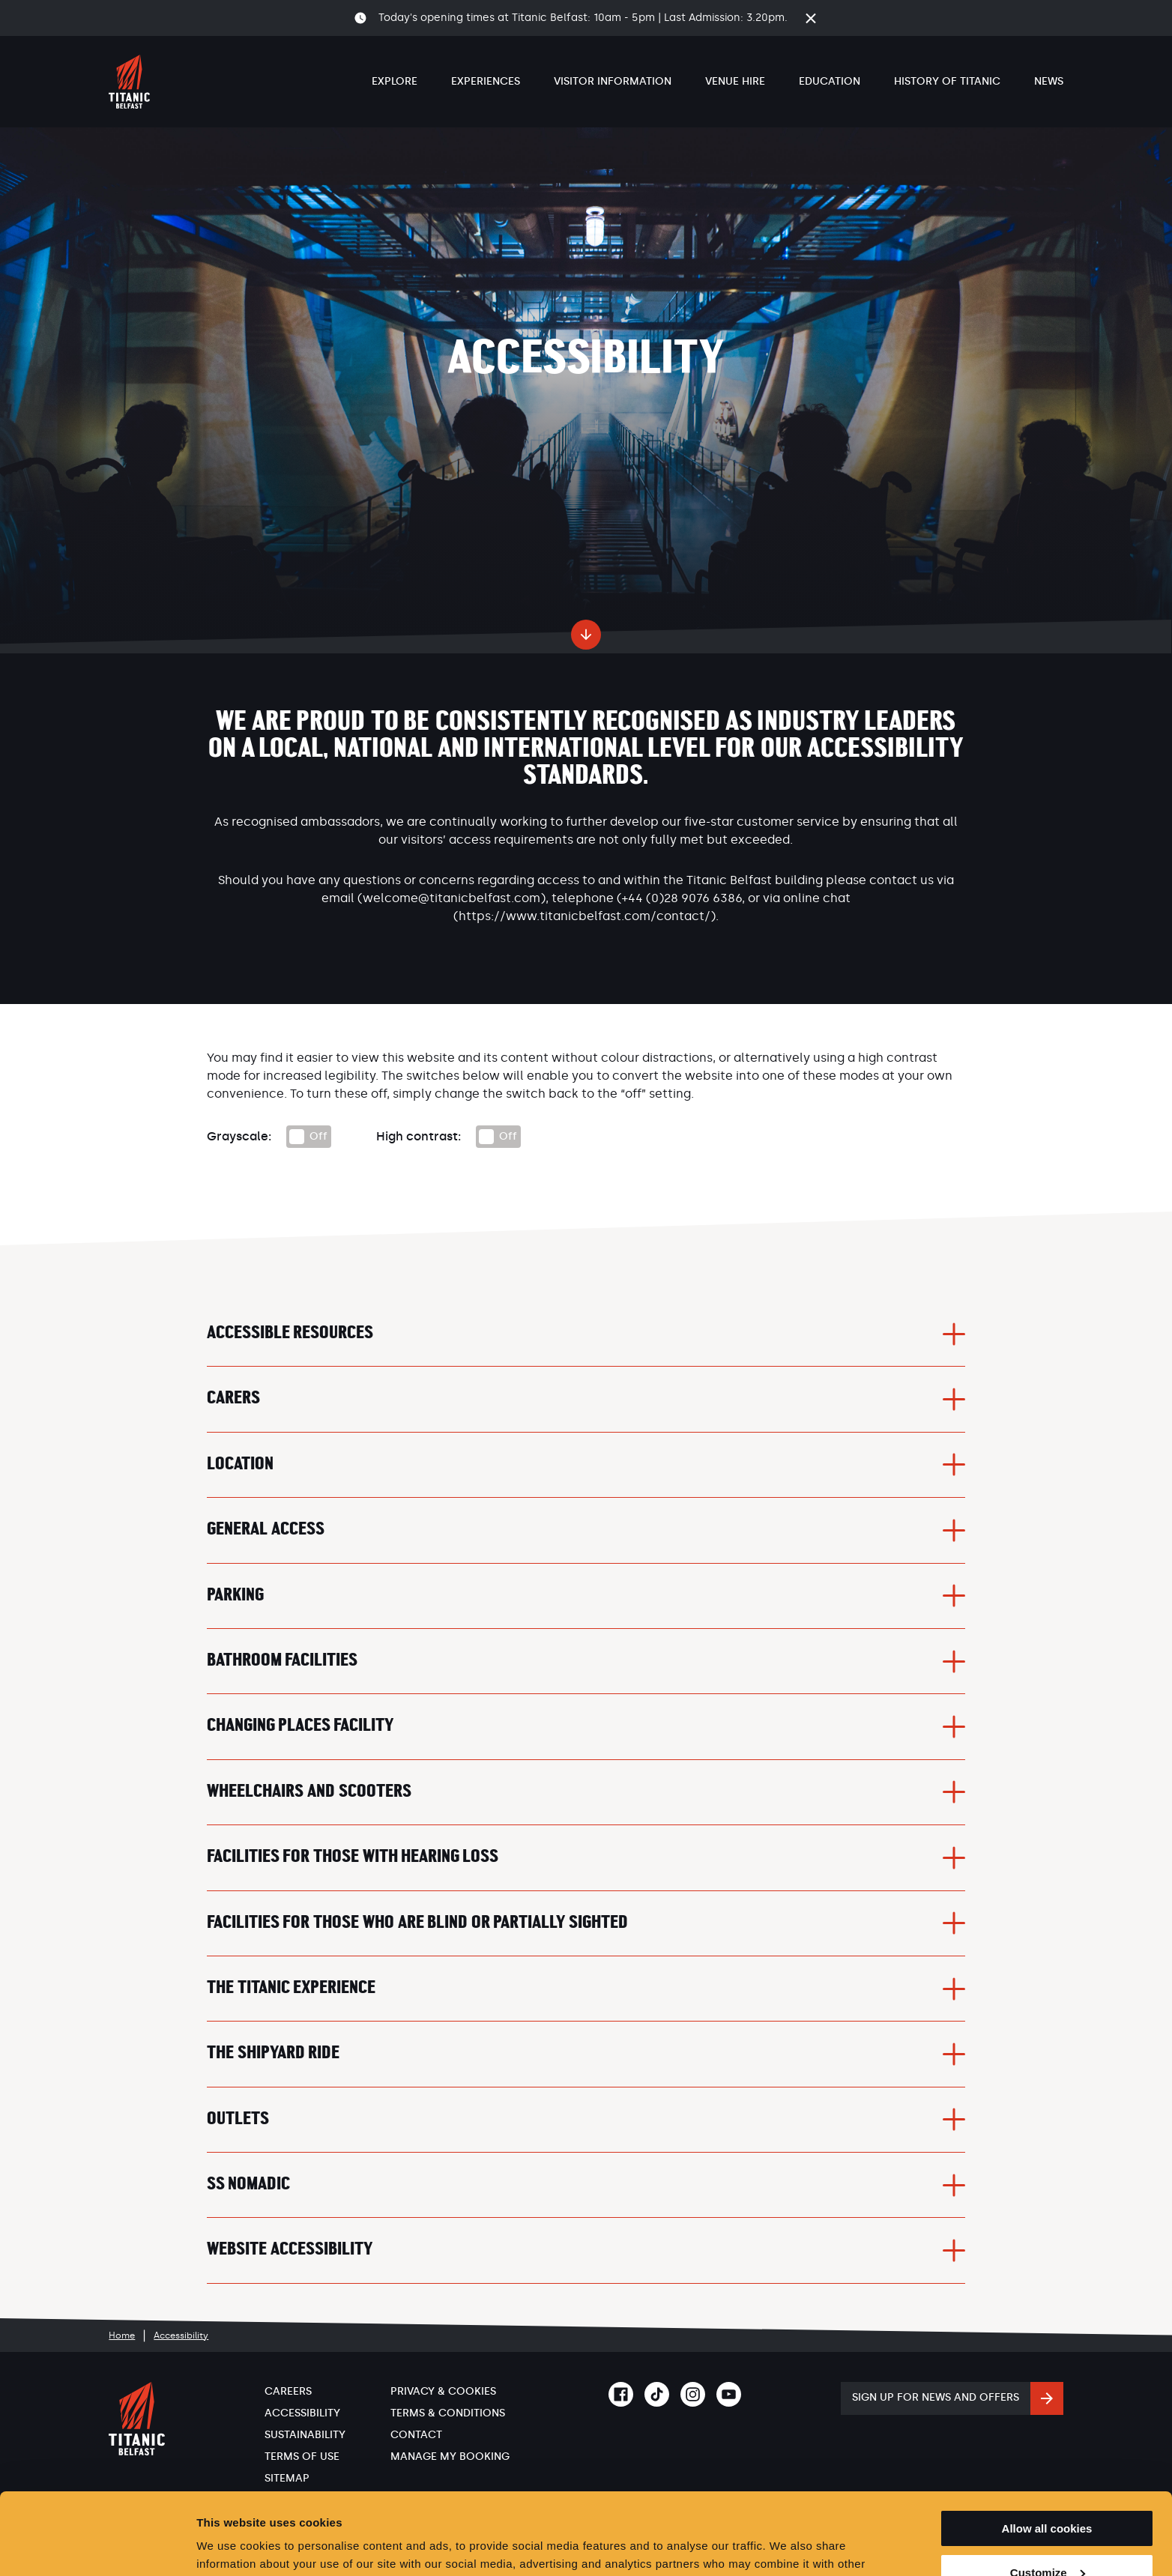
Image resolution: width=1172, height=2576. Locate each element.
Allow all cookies (1047, 2452)
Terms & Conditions (447, 2413)
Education (829, 81)
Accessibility (302, 2413)
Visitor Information (612, 81)
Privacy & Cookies (443, 2391)
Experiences (485, 81)
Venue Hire (735, 81)
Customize (1047, 2496)
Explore (394, 81)
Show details (231, 2546)
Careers (288, 2391)
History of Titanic (947, 81)
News (1048, 81)
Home (122, 2335)
